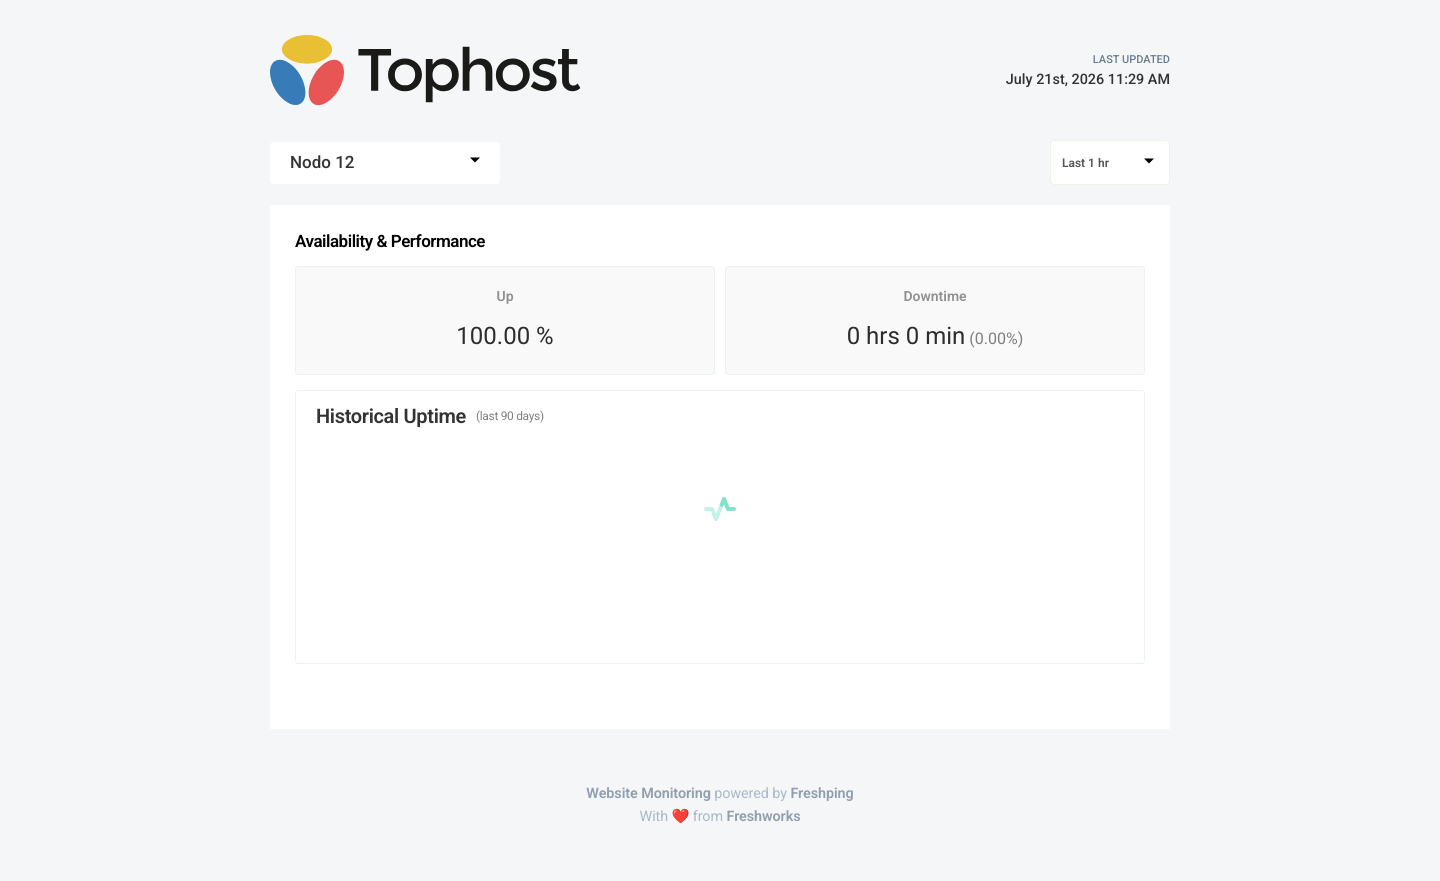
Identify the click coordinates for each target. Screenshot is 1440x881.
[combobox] (385, 163)
